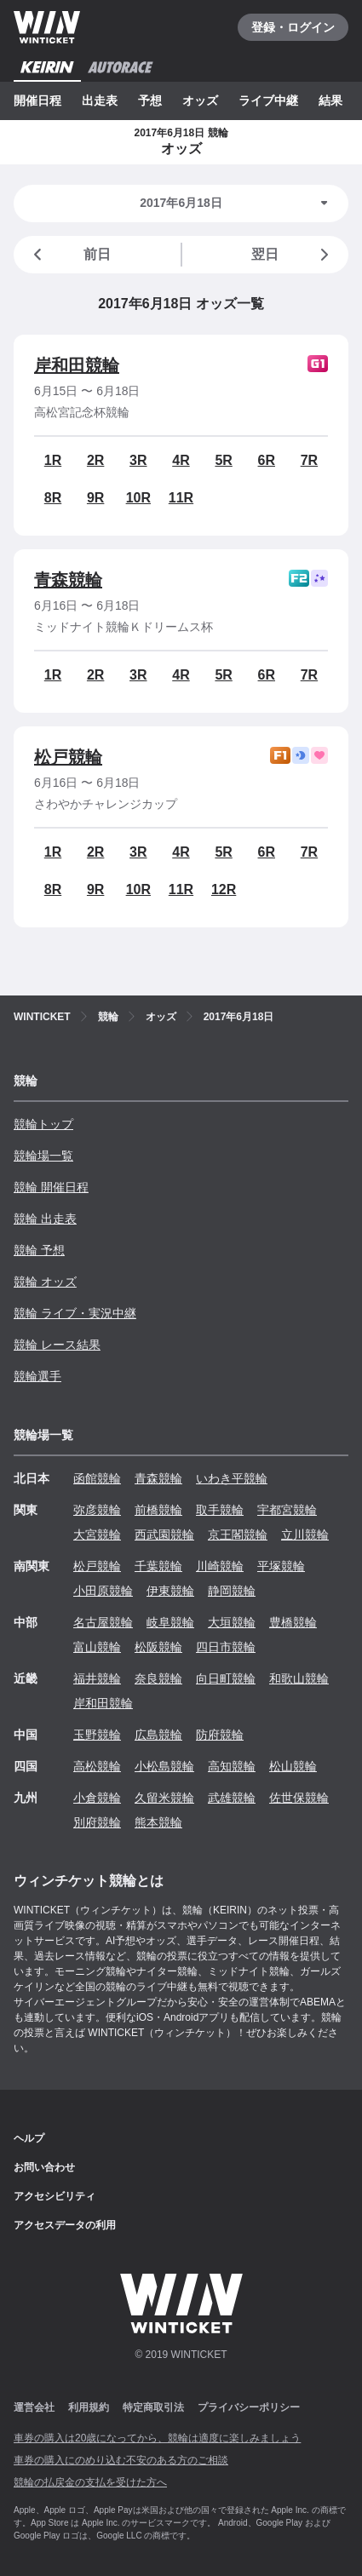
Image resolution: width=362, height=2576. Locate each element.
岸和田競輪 (76, 365)
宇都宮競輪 (287, 1510)
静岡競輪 (232, 1591)
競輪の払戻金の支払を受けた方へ (90, 2482)
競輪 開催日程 (51, 1187)
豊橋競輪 (293, 1622)
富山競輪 (97, 1647)
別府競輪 (97, 1822)
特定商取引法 (153, 2407)
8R (52, 498)
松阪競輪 (158, 1647)
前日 (69, 254)
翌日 (293, 254)
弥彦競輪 (97, 1510)
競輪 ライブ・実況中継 (75, 1313)
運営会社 (34, 2407)
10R (138, 498)
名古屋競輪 (103, 1622)
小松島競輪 (164, 1766)
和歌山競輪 (299, 1678)
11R (181, 498)
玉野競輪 (97, 1734)
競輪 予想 (39, 1250)
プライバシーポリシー (249, 2407)
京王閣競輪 (237, 1534)
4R (180, 460)
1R (52, 460)
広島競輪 (158, 1734)
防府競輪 (220, 1734)
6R (266, 460)
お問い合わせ (44, 2167)
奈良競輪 (158, 1678)
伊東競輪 (170, 1591)
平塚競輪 (281, 1566)
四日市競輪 (226, 1647)
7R (309, 460)
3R (138, 460)
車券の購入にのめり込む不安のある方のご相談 (121, 2460)
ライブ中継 (268, 100)
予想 (150, 100)
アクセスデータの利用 (65, 2225)
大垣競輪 (232, 1622)
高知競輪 (232, 1766)
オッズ (200, 100)
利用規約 (88, 2407)
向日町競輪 (226, 1678)
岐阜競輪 (170, 1622)
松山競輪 (293, 1766)
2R (95, 460)
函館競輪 (97, 1478)
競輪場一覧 (43, 1155)
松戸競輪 (68, 757)
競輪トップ (43, 1124)
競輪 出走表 (45, 1218)
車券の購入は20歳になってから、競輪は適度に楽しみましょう (157, 2438)
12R (223, 889)
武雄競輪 (232, 1797)
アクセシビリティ (54, 2196)
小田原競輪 (103, 1591)
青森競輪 (68, 580)
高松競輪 (97, 1766)
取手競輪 (220, 1510)
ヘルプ (29, 2138)
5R (223, 460)
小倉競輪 (97, 1797)
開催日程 (37, 100)
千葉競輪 (158, 1566)
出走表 (100, 100)
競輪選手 (37, 1376)
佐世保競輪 (299, 1797)
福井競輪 (97, 1678)
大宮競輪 (97, 1534)
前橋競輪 (158, 1510)
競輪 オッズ (45, 1281)
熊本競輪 (158, 1822)
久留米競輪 (164, 1797)
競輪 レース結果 (57, 1344)
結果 (330, 100)
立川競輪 (305, 1534)
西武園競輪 (164, 1534)
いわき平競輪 (231, 1478)
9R (95, 498)
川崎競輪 (220, 1566)
